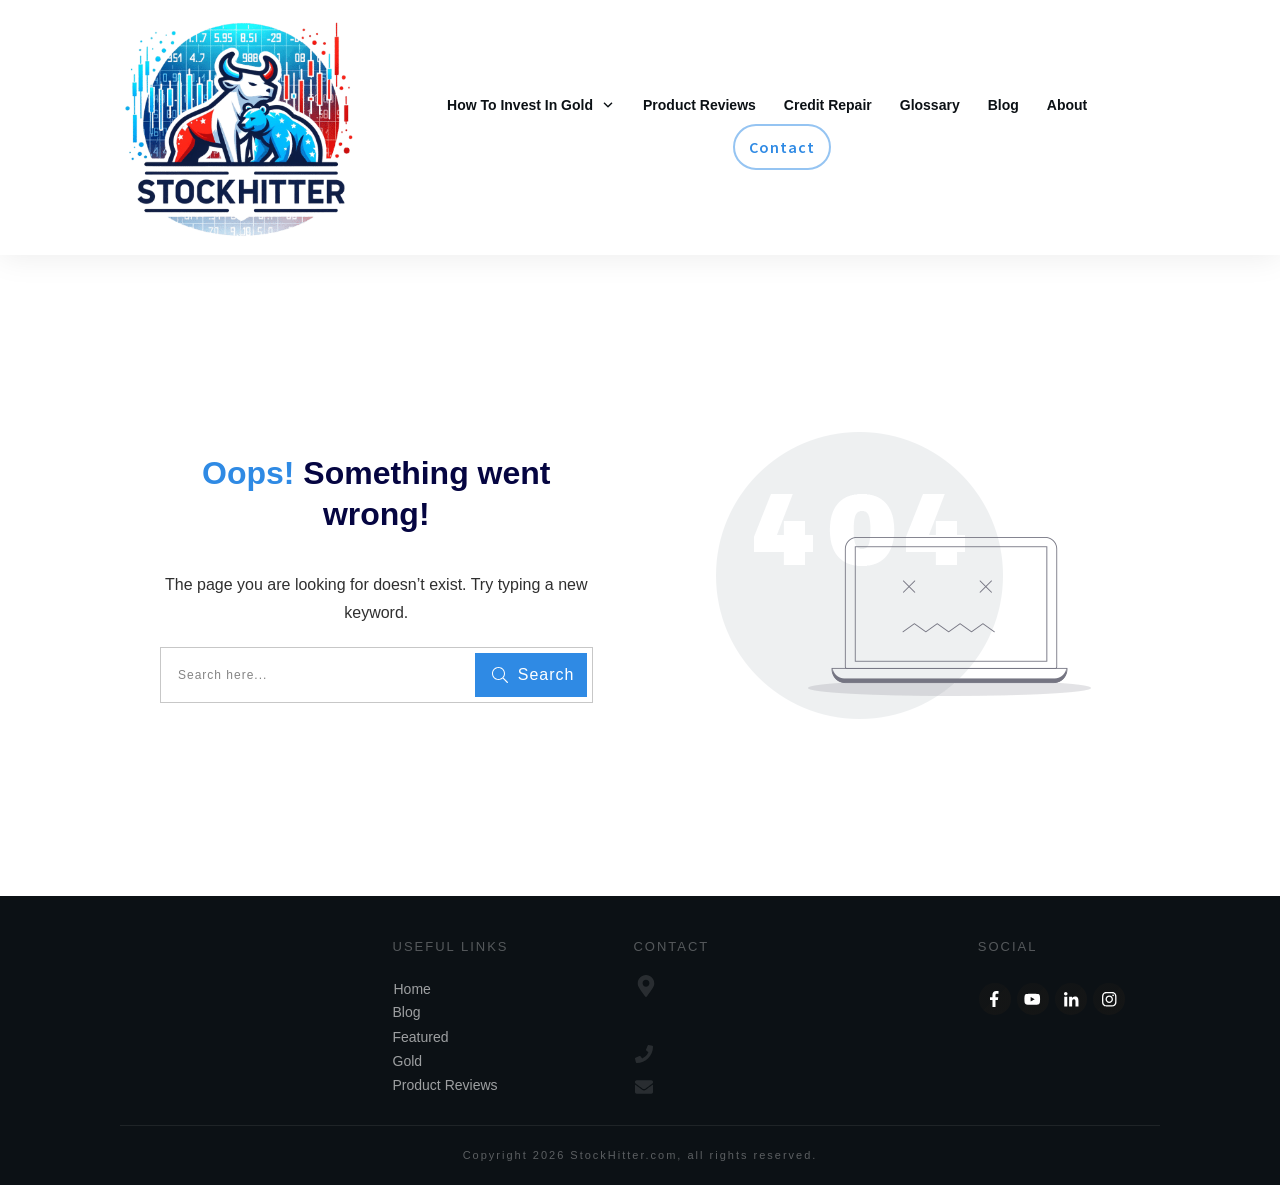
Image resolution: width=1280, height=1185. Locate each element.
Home (412, 989)
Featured (421, 1037)
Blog (407, 1012)
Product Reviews (445, 1085)
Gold (408, 1061)
